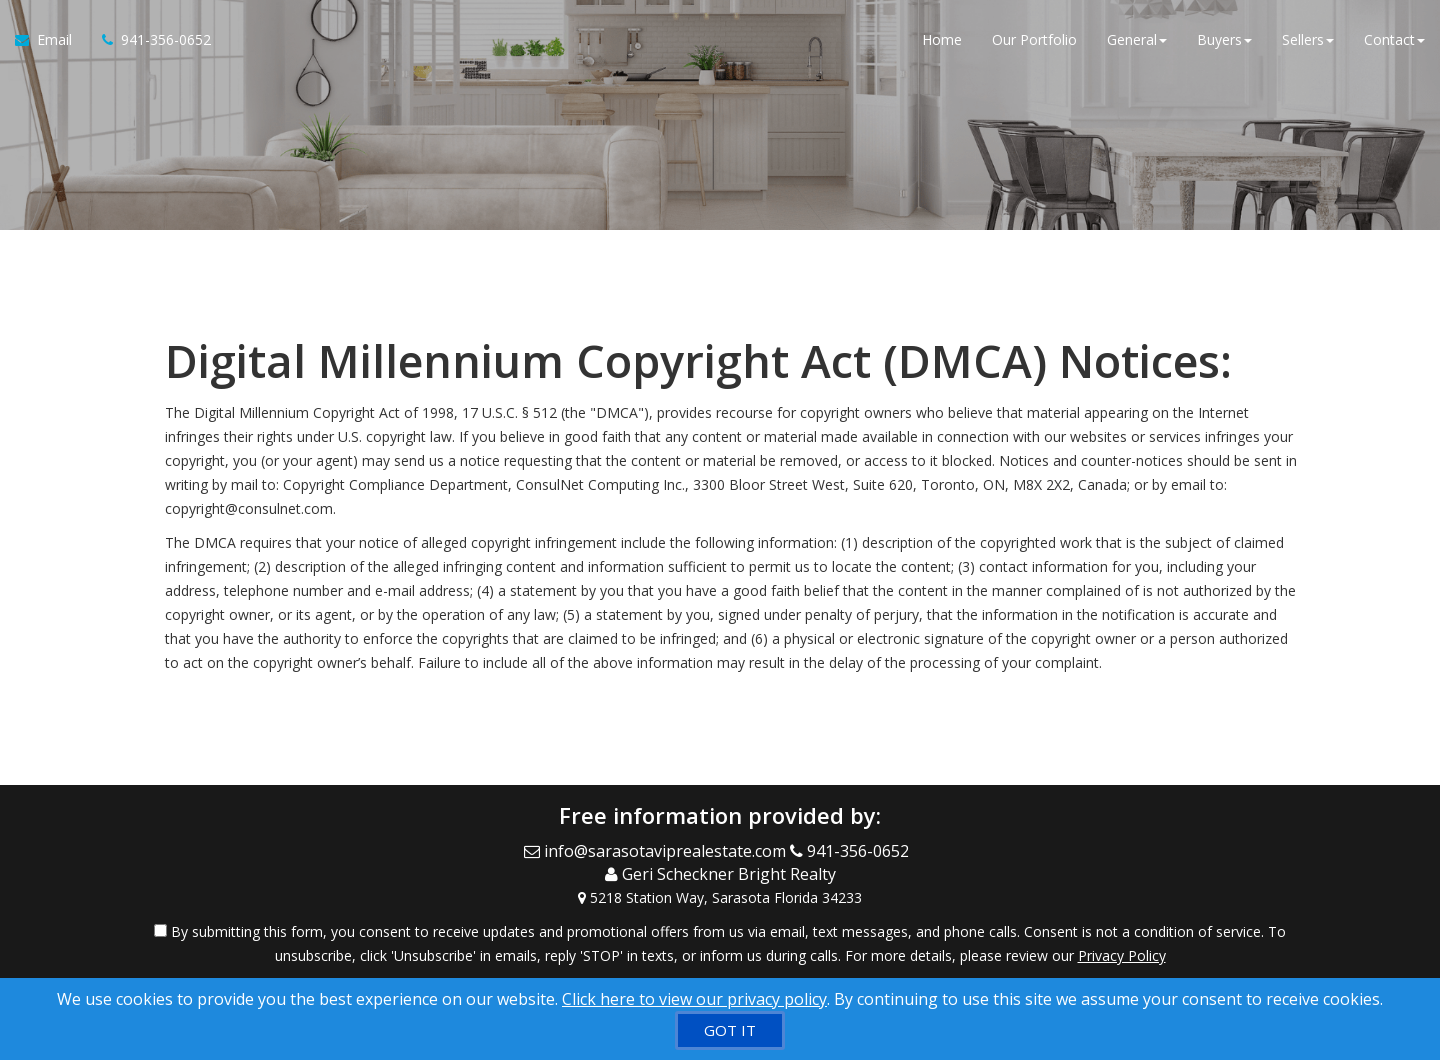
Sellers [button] (1308, 39)
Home (942, 39)
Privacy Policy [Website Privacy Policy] (1122, 955)
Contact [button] (1394, 39)
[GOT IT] (730, 1030)
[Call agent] (149, 40)
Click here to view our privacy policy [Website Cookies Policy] (694, 999)
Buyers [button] (1224, 39)
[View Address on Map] (720, 898)
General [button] (1137, 39)
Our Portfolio (1034, 39)
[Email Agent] (51, 40)
